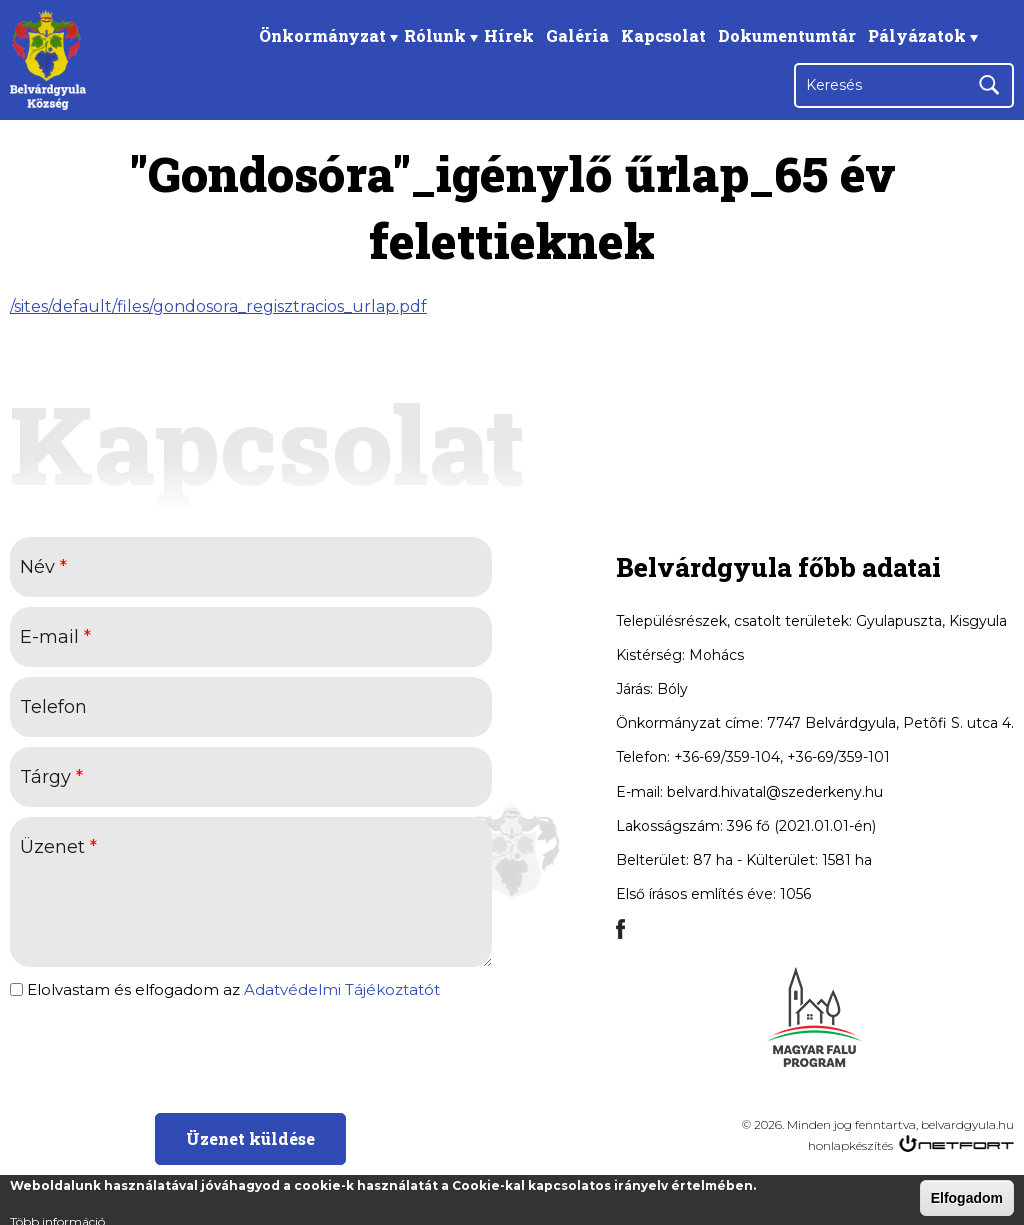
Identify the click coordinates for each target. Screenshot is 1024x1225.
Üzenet (58, 847)
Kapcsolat (663, 35)
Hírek (509, 35)
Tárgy (51, 777)
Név (43, 567)
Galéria (577, 35)
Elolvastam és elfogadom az (233, 990)
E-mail (55, 637)
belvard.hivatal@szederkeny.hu (775, 792)
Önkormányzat (322, 35)
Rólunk (435, 35)
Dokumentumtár (787, 35)
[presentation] (250, 1054)
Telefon (53, 707)
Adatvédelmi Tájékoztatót (342, 989)
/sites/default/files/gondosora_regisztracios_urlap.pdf (218, 306)
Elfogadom (967, 1198)
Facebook (993, 35)
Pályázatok (917, 35)
